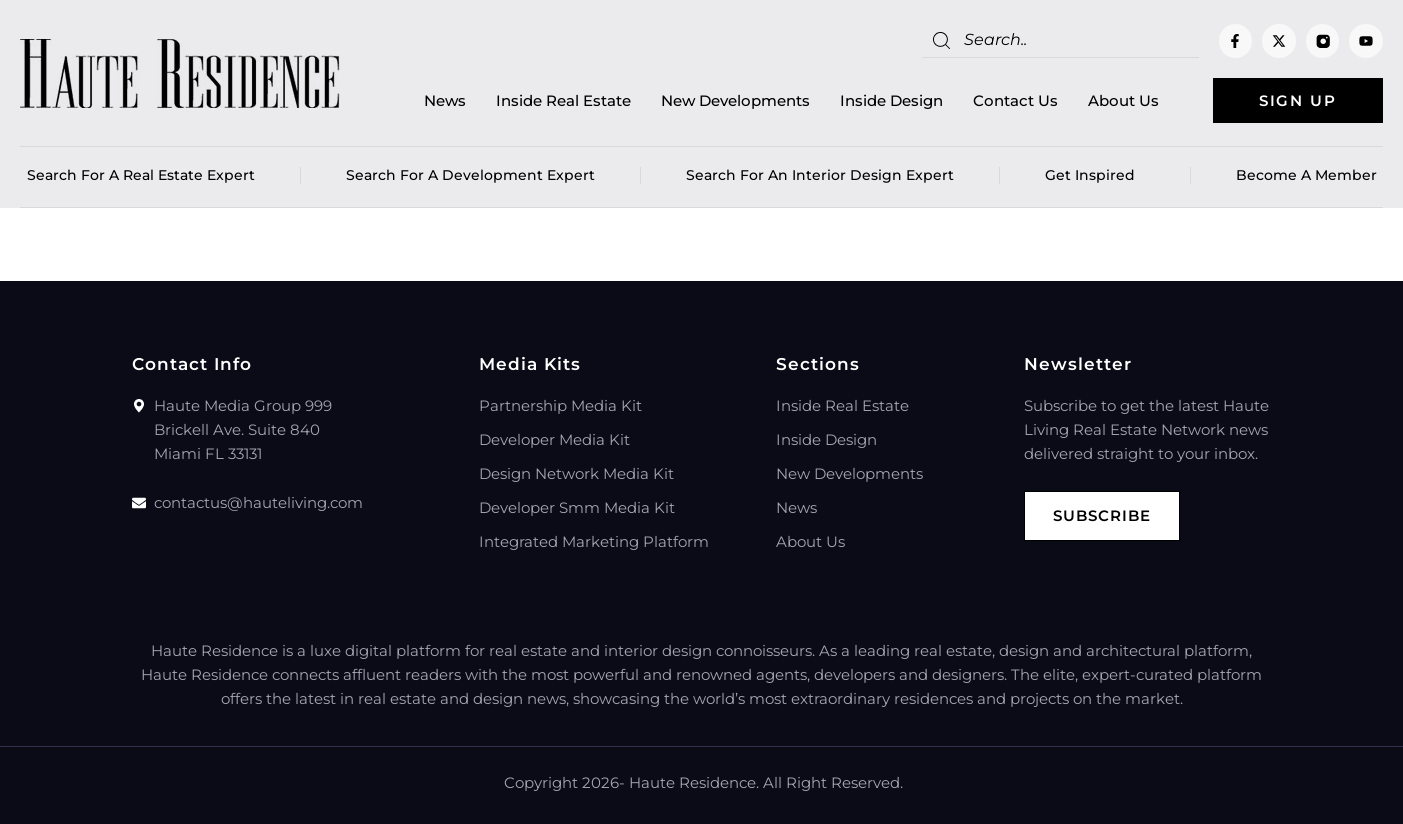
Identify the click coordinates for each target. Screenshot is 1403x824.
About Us (1123, 100)
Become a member (1306, 175)
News (445, 100)
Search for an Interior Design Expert (820, 175)
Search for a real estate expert (141, 175)
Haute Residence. (694, 782)
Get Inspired (1095, 175)
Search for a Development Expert (470, 175)
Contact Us (1015, 100)
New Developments (735, 100)
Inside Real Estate (563, 100)
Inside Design (891, 100)
